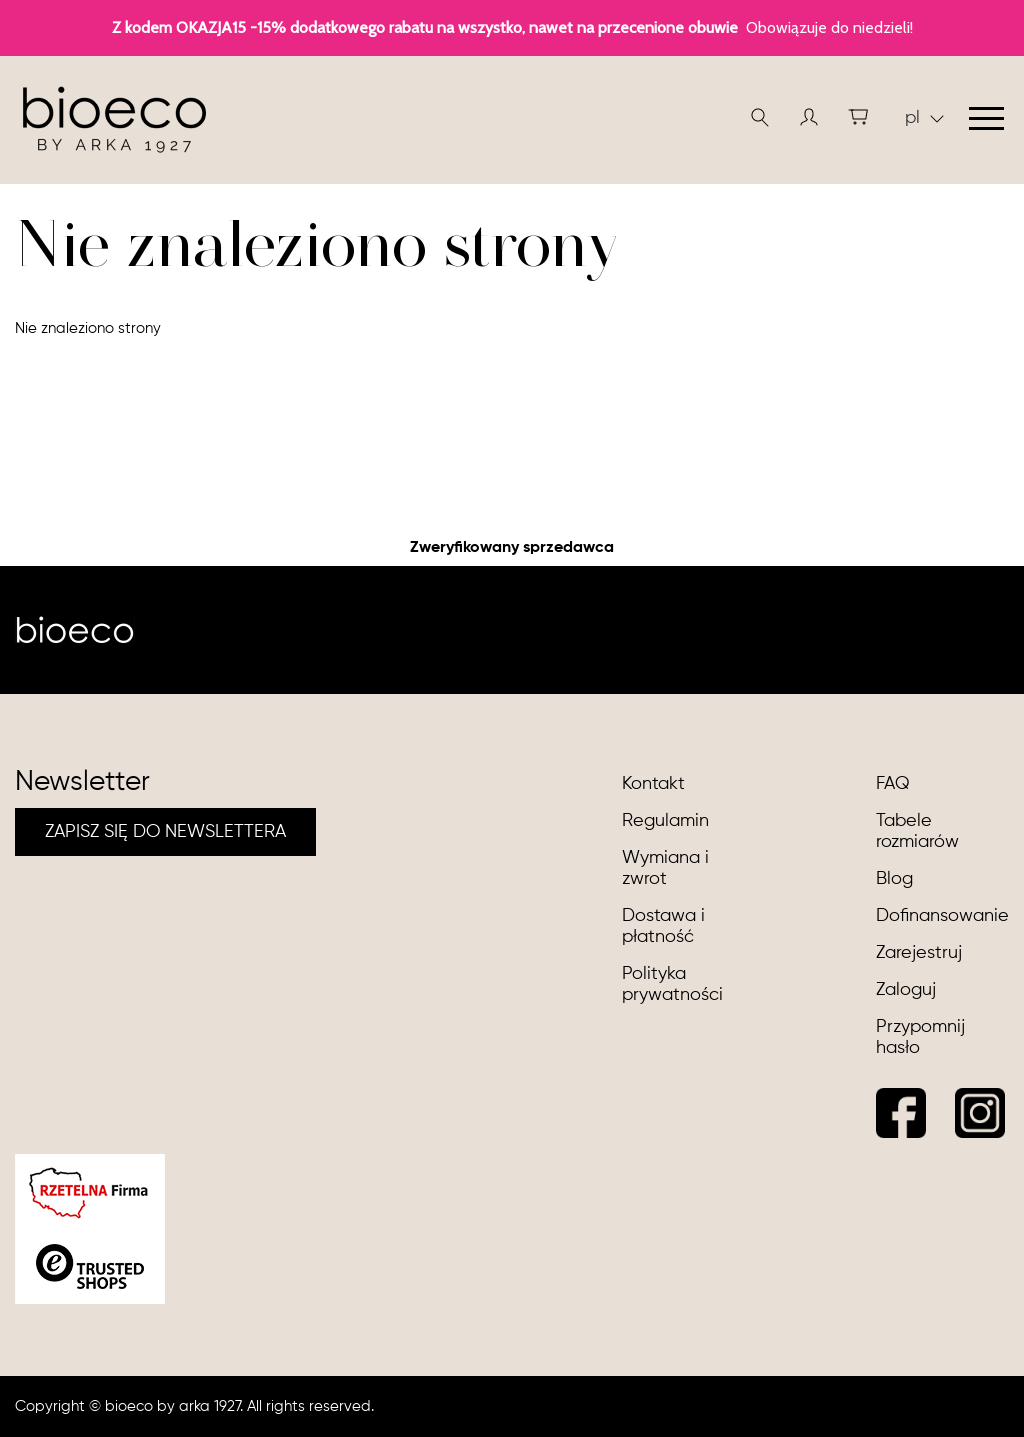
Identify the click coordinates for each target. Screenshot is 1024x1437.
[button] (809, 117)
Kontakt (653, 784)
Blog (894, 879)
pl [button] (924, 118)
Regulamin (665, 821)
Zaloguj (906, 990)
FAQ (893, 784)
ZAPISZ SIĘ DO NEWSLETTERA (165, 832)
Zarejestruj (919, 953)
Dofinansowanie (942, 916)
